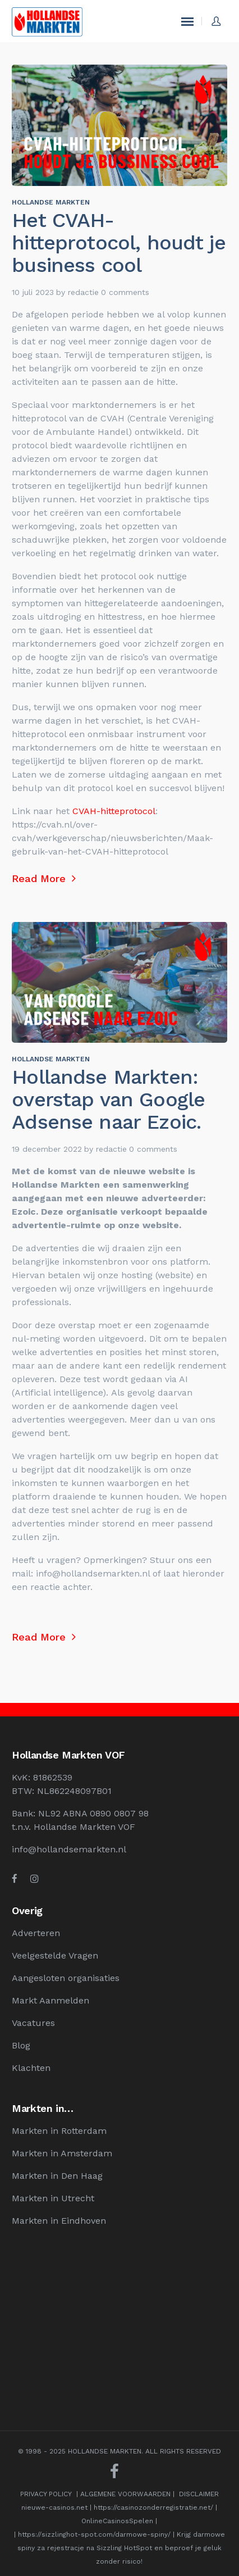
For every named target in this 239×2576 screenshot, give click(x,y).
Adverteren (36, 1933)
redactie (83, 292)
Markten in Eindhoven (59, 2220)
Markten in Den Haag (57, 2175)
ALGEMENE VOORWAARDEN (125, 2494)
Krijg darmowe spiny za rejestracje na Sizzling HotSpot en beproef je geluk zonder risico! (121, 2547)
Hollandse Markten (51, 202)
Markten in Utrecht (53, 2198)
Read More (44, 878)
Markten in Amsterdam (62, 2153)
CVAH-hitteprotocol (112, 811)
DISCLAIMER (199, 2494)
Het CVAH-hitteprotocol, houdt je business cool (118, 242)
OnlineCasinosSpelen (117, 2521)
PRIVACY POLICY (46, 2494)
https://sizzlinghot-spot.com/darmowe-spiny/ (94, 2534)
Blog (21, 2045)
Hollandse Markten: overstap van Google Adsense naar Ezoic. (108, 1099)
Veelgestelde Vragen (55, 1955)
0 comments (125, 292)
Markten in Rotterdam (59, 2130)
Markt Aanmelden (50, 2000)
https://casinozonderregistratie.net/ (153, 2507)
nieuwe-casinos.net (54, 2507)
